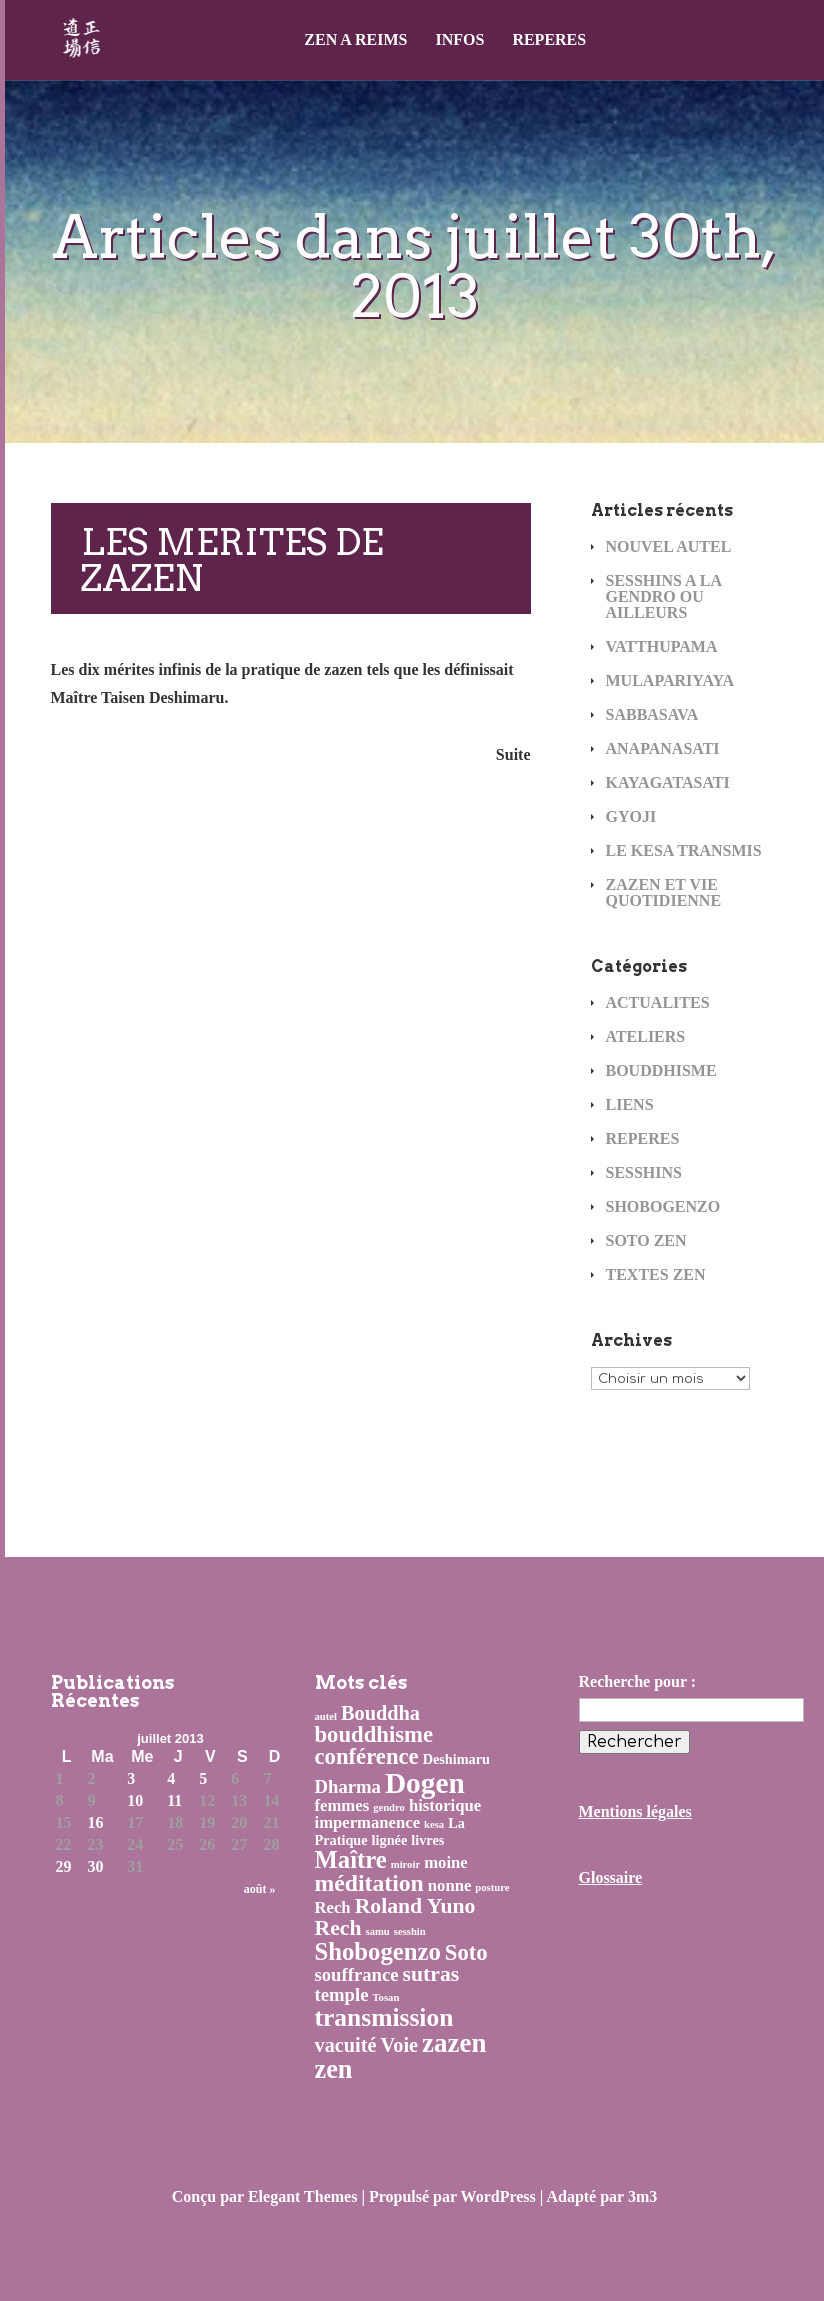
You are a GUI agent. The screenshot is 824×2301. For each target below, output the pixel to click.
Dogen (425, 1783)
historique (445, 1805)
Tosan (385, 1997)
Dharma (348, 1786)
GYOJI (631, 816)
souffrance (357, 1974)
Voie (400, 2045)
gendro (389, 1807)
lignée (390, 1840)
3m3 (642, 2196)
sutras (431, 1974)
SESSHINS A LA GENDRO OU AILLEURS (664, 596)
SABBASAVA (652, 714)
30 (96, 1867)
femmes (342, 1805)
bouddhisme (374, 1734)
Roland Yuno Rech (395, 1917)
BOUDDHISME (661, 1070)
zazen (454, 2043)
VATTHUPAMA (662, 646)
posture (492, 1887)
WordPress (498, 2196)
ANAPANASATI (663, 748)
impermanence (368, 1822)
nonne (450, 1885)
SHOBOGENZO (663, 1206)
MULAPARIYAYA (670, 680)
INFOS (459, 40)
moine (446, 1862)
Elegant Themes (302, 2196)
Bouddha (380, 1713)
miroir (405, 1864)
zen (334, 2069)
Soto (466, 1952)
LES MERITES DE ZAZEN (232, 560)
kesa (434, 1824)
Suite (513, 754)
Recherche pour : (638, 1681)
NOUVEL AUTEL (669, 546)
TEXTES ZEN (656, 1274)
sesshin (410, 1931)
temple (342, 1994)
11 (174, 1801)
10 (135, 1801)
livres (427, 1840)
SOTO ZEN (646, 1240)
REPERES (549, 40)
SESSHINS (644, 1172)
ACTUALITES (658, 1002)
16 (96, 1823)
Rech (333, 1907)
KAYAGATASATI (668, 782)
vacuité (346, 2045)
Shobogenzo (378, 1951)
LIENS (630, 1104)
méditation (369, 1883)
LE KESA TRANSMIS (684, 850)
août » (260, 1889)
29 (64, 1867)
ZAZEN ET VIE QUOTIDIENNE (664, 892)
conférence (367, 1756)
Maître (351, 1859)
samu (377, 1931)
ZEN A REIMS (355, 40)
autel (326, 1716)
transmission (384, 2017)
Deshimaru (456, 1759)
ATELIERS (646, 1036)
